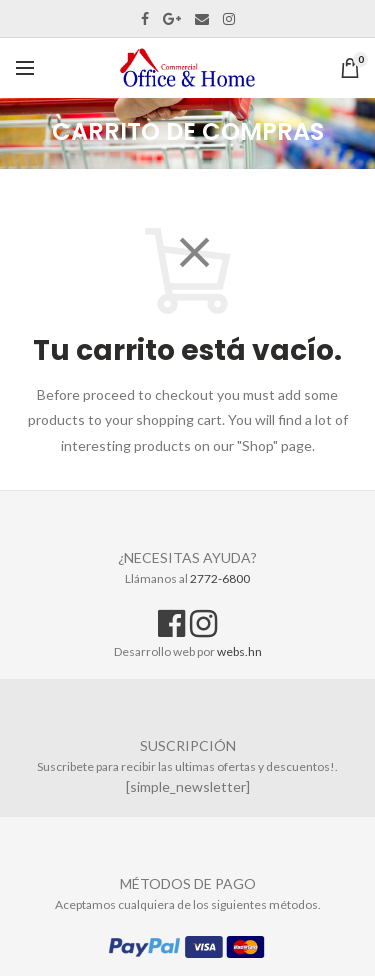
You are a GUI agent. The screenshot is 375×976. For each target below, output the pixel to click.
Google (172, 19)
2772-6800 (220, 578)
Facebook (145, 19)
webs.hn (239, 651)
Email (202, 19)
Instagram (229, 19)
